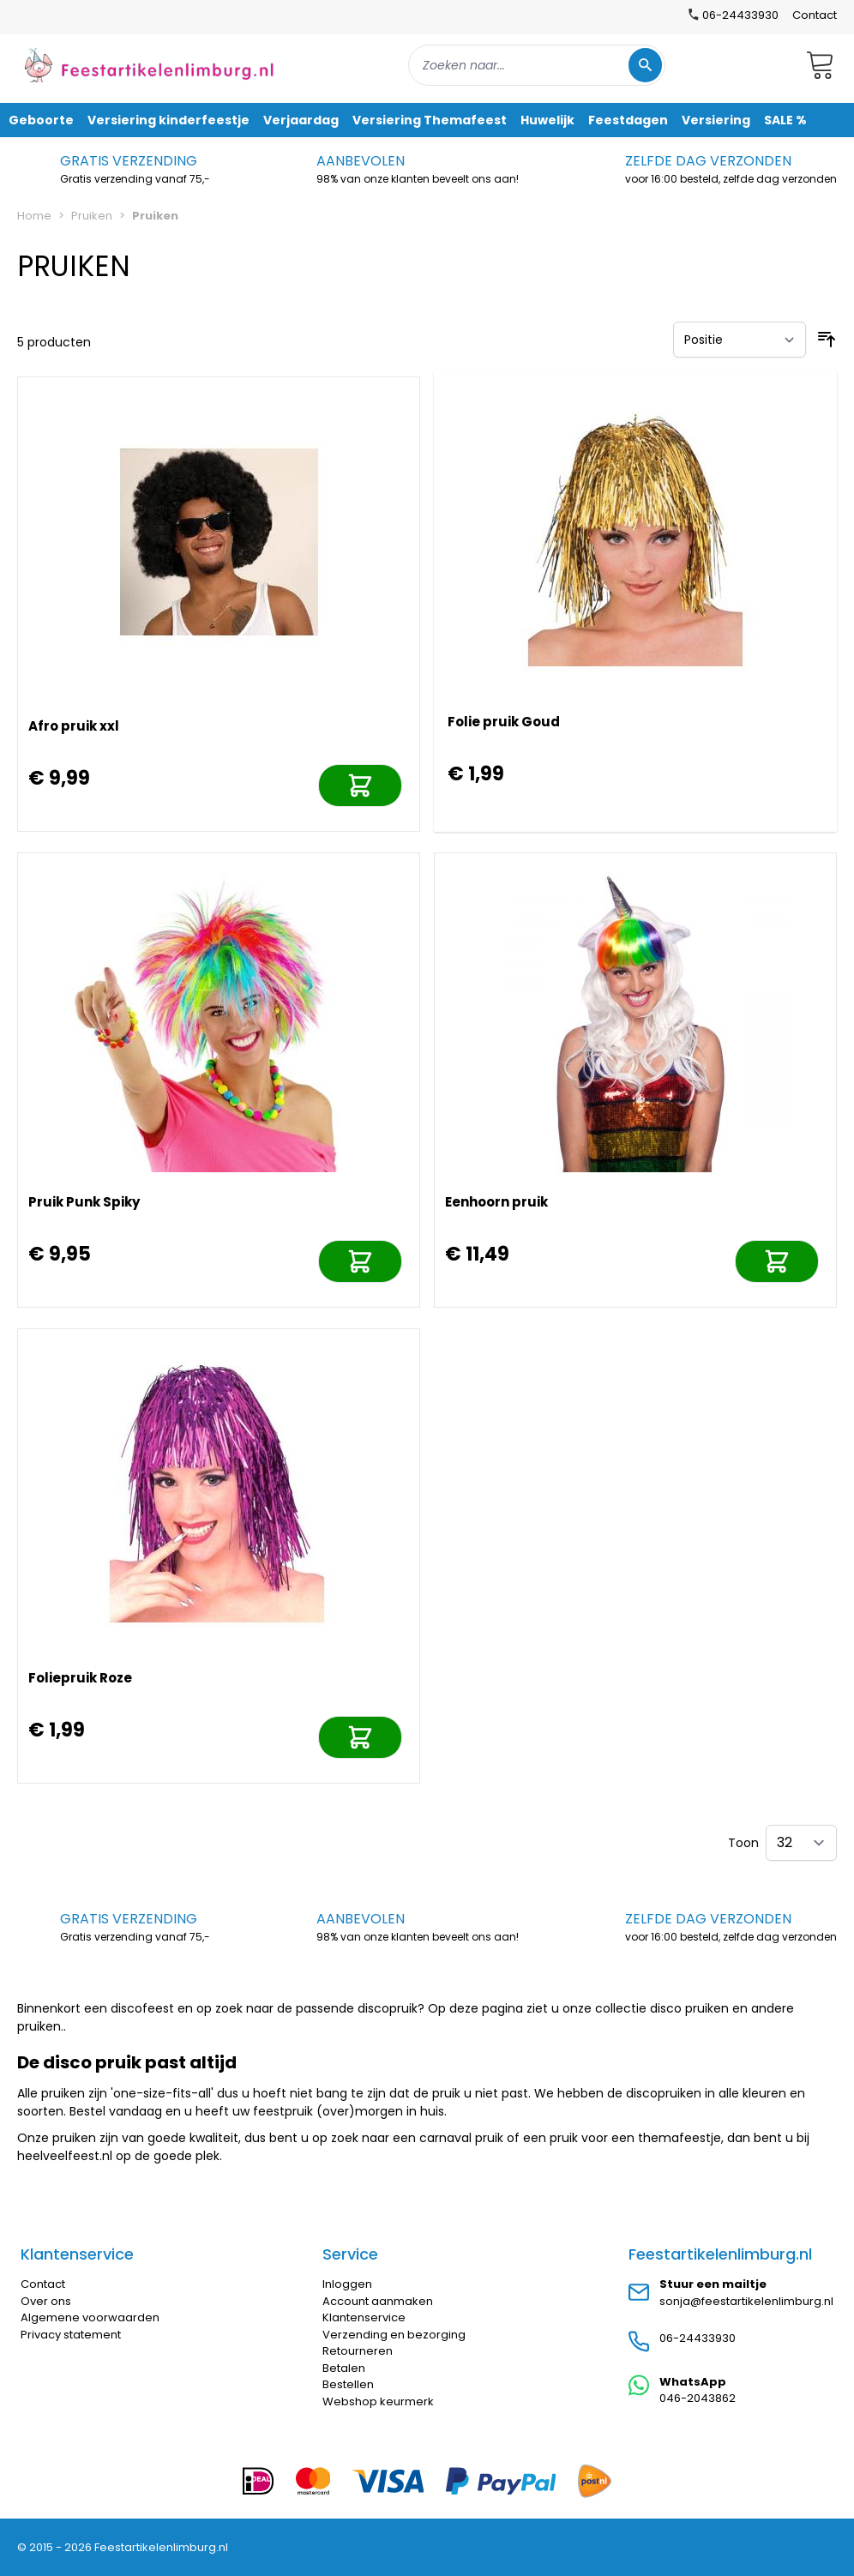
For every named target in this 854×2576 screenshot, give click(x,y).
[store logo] (149, 64)
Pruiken (91, 216)
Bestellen (348, 2384)
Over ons (46, 2301)
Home (34, 216)
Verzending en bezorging (394, 2334)
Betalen (343, 2368)
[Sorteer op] (739, 340)
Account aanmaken (377, 2301)
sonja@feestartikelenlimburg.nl (746, 2301)
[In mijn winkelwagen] (360, 785)
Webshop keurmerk (378, 2401)
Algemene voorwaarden (90, 2317)
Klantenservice (364, 2317)
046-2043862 (697, 2398)
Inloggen (347, 2284)
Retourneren (357, 2351)
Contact (814, 15)
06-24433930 (697, 2338)
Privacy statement (71, 2334)
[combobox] (536, 65)
